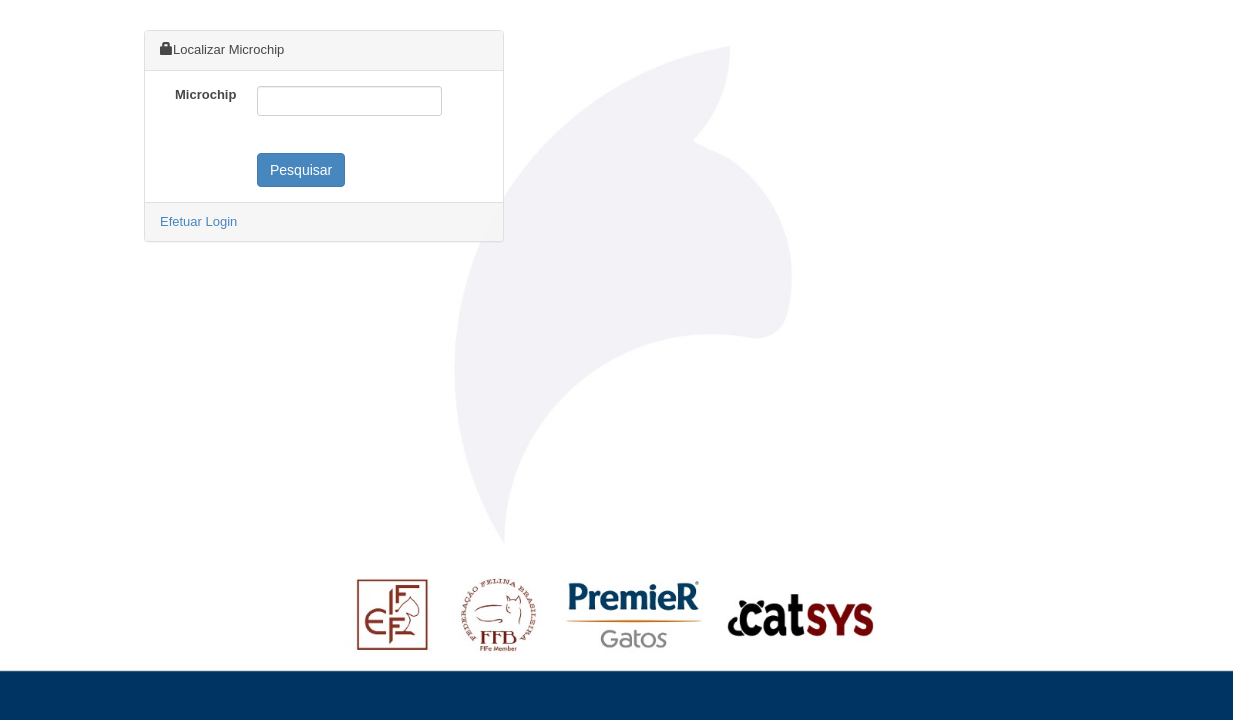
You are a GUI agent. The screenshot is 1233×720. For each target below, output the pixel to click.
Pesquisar (301, 170)
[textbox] (349, 101)
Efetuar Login (198, 221)
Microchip (205, 94)
